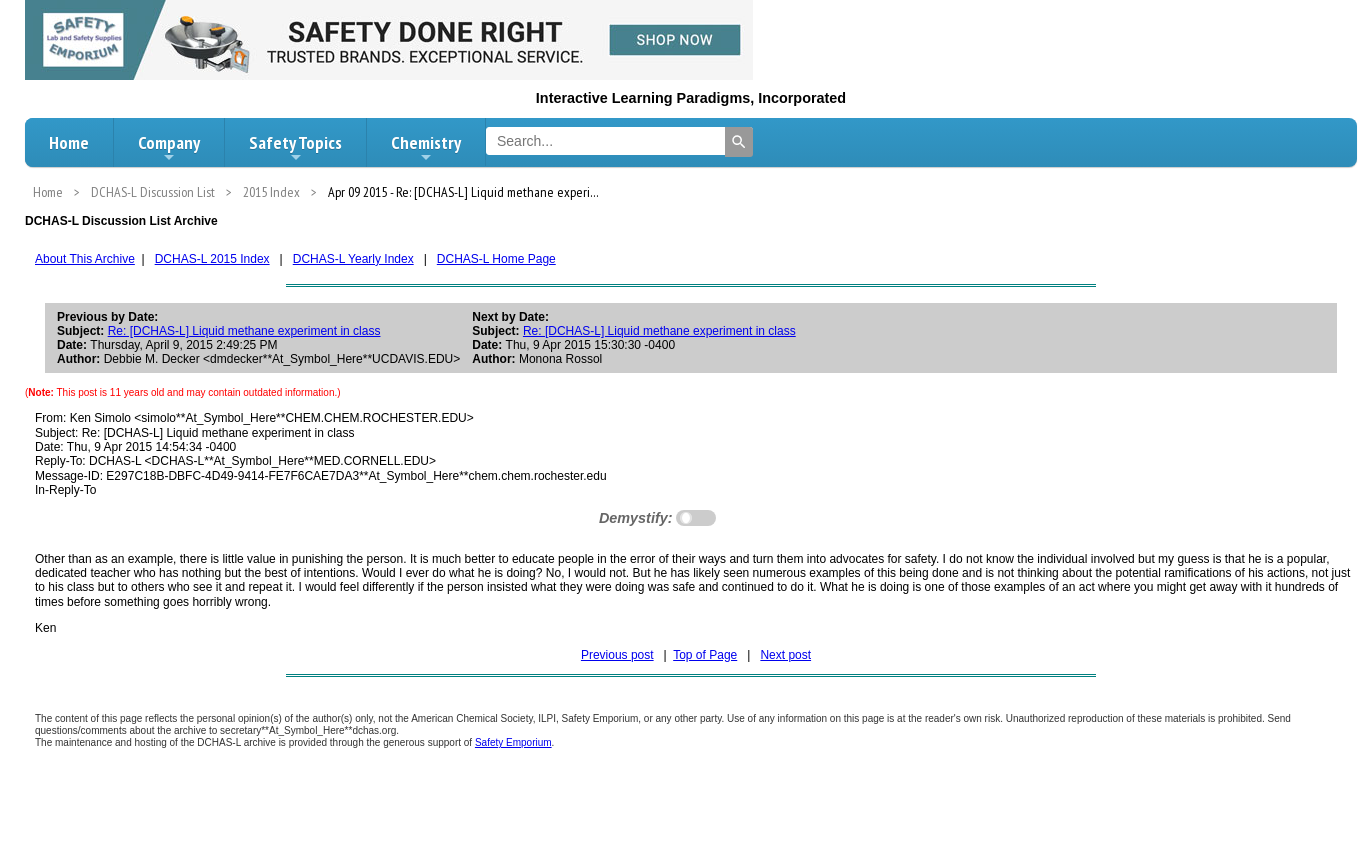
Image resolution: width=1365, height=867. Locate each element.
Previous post (617, 655)
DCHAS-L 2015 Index (212, 259)
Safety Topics (295, 148)
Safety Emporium (513, 742)
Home (69, 142)
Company (169, 148)
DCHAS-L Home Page (496, 259)
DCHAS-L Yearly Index (353, 259)
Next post (785, 655)
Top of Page (705, 655)
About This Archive (85, 259)
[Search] (739, 142)
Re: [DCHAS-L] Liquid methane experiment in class (244, 331)
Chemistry (426, 148)
